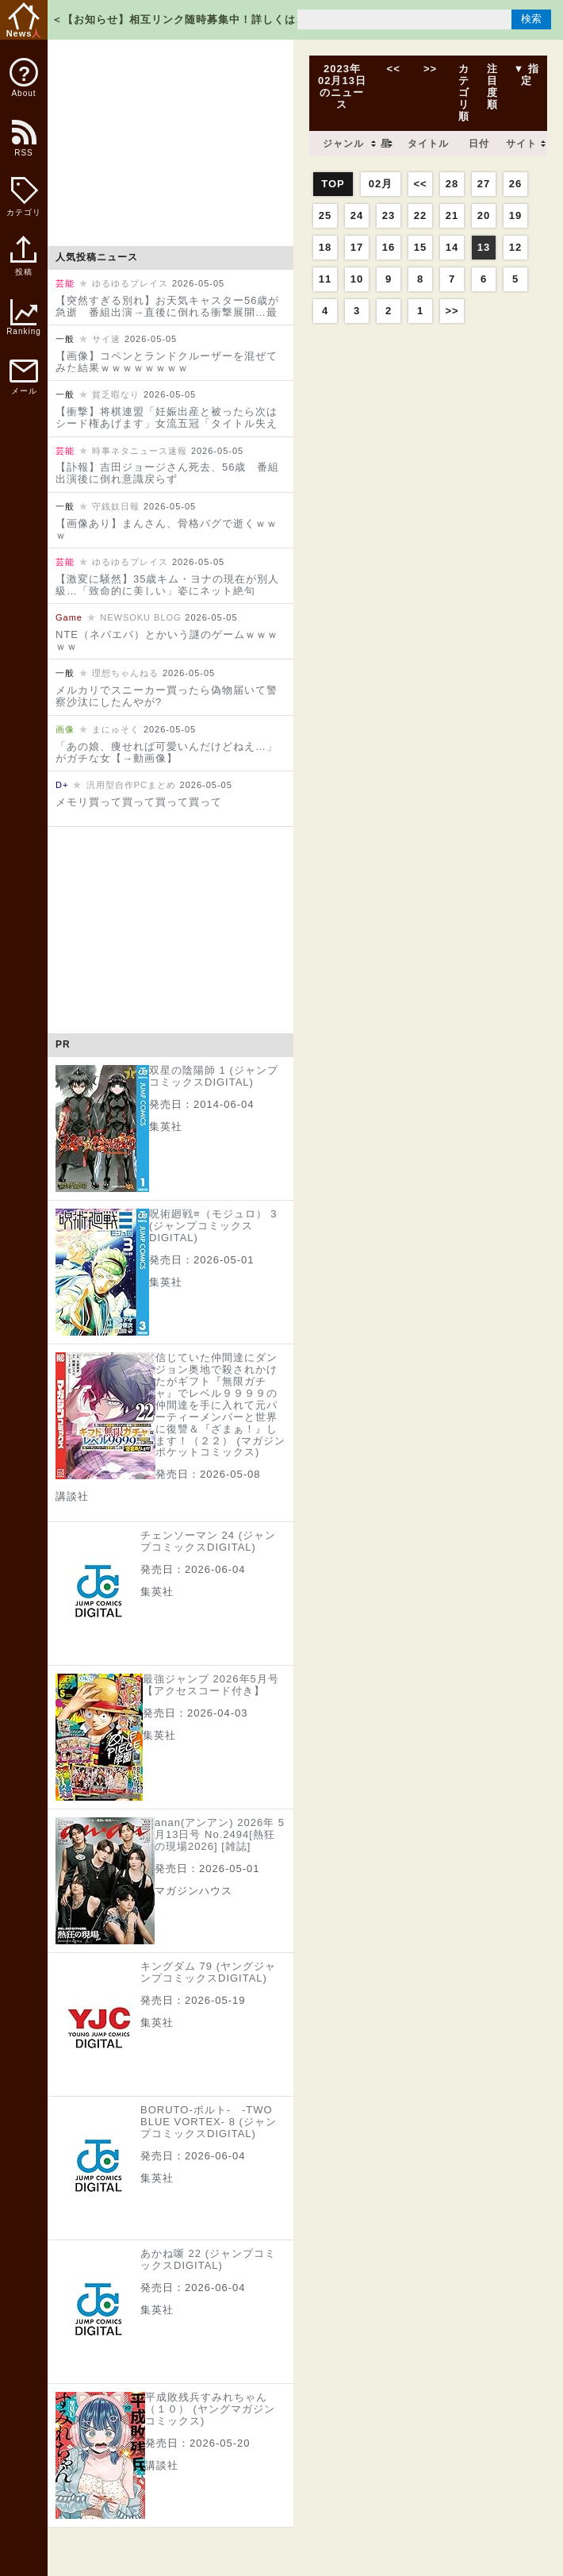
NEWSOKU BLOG (140, 617)
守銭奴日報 (116, 506)
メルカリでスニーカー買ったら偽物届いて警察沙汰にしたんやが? (167, 696)
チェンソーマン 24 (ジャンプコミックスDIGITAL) (208, 1541)
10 (356, 279)
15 (420, 247)
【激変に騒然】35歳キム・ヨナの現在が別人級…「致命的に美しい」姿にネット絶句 (167, 585)
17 (356, 247)
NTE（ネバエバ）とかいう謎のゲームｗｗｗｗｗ (167, 640)
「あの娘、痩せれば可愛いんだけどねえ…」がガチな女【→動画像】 (167, 752)
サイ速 (106, 339)
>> (429, 69)
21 (452, 215)
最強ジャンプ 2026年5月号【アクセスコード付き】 (211, 1685)
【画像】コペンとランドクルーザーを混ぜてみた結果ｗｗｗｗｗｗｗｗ (167, 362)
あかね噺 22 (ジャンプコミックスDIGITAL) (208, 2259)
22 (420, 215)
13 (483, 247)
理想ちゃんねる (125, 673)
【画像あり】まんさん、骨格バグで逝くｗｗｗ (167, 529)
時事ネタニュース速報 (139, 451)
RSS (22, 146)
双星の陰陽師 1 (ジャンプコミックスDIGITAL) (213, 1076)
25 (325, 215)
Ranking (23, 317)
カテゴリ (23, 197)
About (24, 78)
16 (388, 247)
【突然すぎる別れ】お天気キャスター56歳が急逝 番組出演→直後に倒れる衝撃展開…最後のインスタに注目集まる (167, 312)
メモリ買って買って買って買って (139, 802)
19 (515, 215)
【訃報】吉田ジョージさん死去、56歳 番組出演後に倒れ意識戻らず (167, 473)
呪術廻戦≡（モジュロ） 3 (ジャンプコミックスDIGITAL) (213, 1226)
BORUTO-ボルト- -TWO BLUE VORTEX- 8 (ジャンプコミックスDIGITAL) (208, 2122)
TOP (333, 184)
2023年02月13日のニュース (342, 86)
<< (393, 69)
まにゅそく (116, 729)
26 (515, 184)
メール (24, 377)
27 (483, 184)
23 (388, 215)
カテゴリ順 (463, 92)
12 (515, 247)
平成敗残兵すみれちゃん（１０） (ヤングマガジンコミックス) (210, 2409)
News (24, 20)
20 (483, 215)
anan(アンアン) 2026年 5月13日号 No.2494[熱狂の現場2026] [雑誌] (220, 1834)
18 (325, 247)
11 (325, 279)
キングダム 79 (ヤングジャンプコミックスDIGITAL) (208, 1972)
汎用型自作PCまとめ (131, 785)
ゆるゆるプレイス (130, 283)
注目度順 (492, 86)
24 (356, 215)
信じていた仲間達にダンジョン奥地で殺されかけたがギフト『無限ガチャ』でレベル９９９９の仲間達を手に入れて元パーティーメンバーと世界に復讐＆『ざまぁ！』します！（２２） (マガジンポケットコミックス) (220, 1405)
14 (452, 247)
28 (452, 184)
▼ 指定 (526, 75)
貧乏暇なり (116, 394)
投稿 (23, 264)
